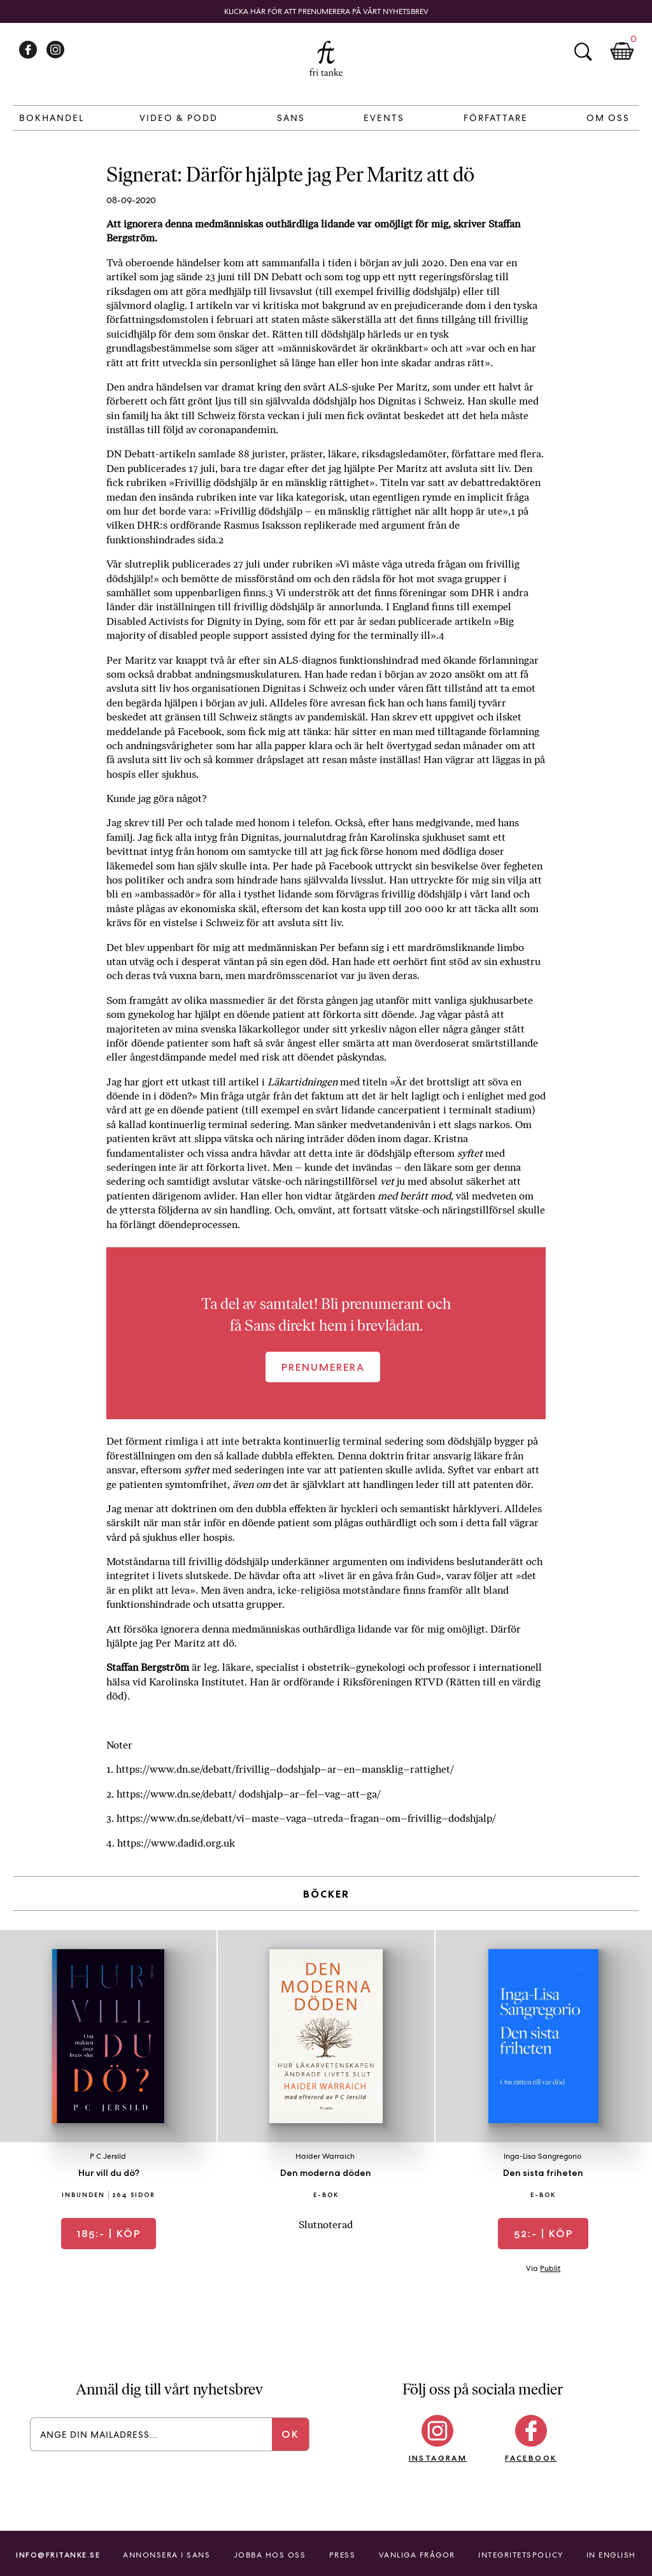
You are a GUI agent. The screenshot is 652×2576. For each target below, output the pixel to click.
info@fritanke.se (58, 2554)
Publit (550, 2268)
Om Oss (608, 118)
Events (384, 118)
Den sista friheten (543, 2173)
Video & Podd (178, 118)
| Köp (108, 2234)
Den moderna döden (325, 2173)
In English (611, 2555)
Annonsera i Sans (166, 2555)
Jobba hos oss (270, 2555)
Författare (496, 118)
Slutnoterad (326, 2225)
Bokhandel (51, 118)
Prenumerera (323, 1367)
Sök (582, 51)
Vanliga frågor (417, 2555)
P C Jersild (108, 2156)
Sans (291, 118)
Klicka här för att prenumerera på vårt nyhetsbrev (326, 11)
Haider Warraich (325, 2156)
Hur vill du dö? (108, 2173)
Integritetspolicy (520, 2555)
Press (342, 2555)
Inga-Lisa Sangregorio (542, 2156)
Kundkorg (622, 51)
